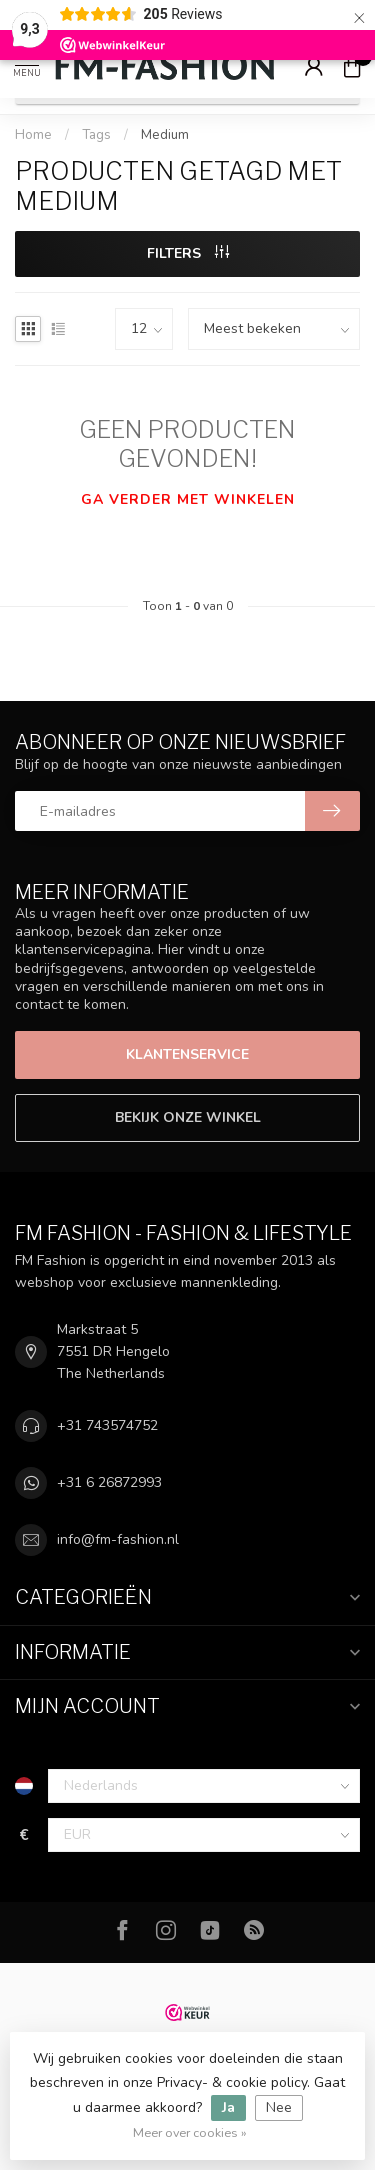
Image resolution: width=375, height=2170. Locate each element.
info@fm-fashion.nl (118, 1539)
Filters (188, 253)
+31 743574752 (107, 1425)
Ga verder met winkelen (188, 499)
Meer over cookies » (190, 2132)
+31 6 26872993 (109, 1482)
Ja (228, 2107)
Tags (96, 135)
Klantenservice (187, 1054)
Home (33, 135)
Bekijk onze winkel (188, 1117)
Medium (165, 135)
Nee (279, 2107)
